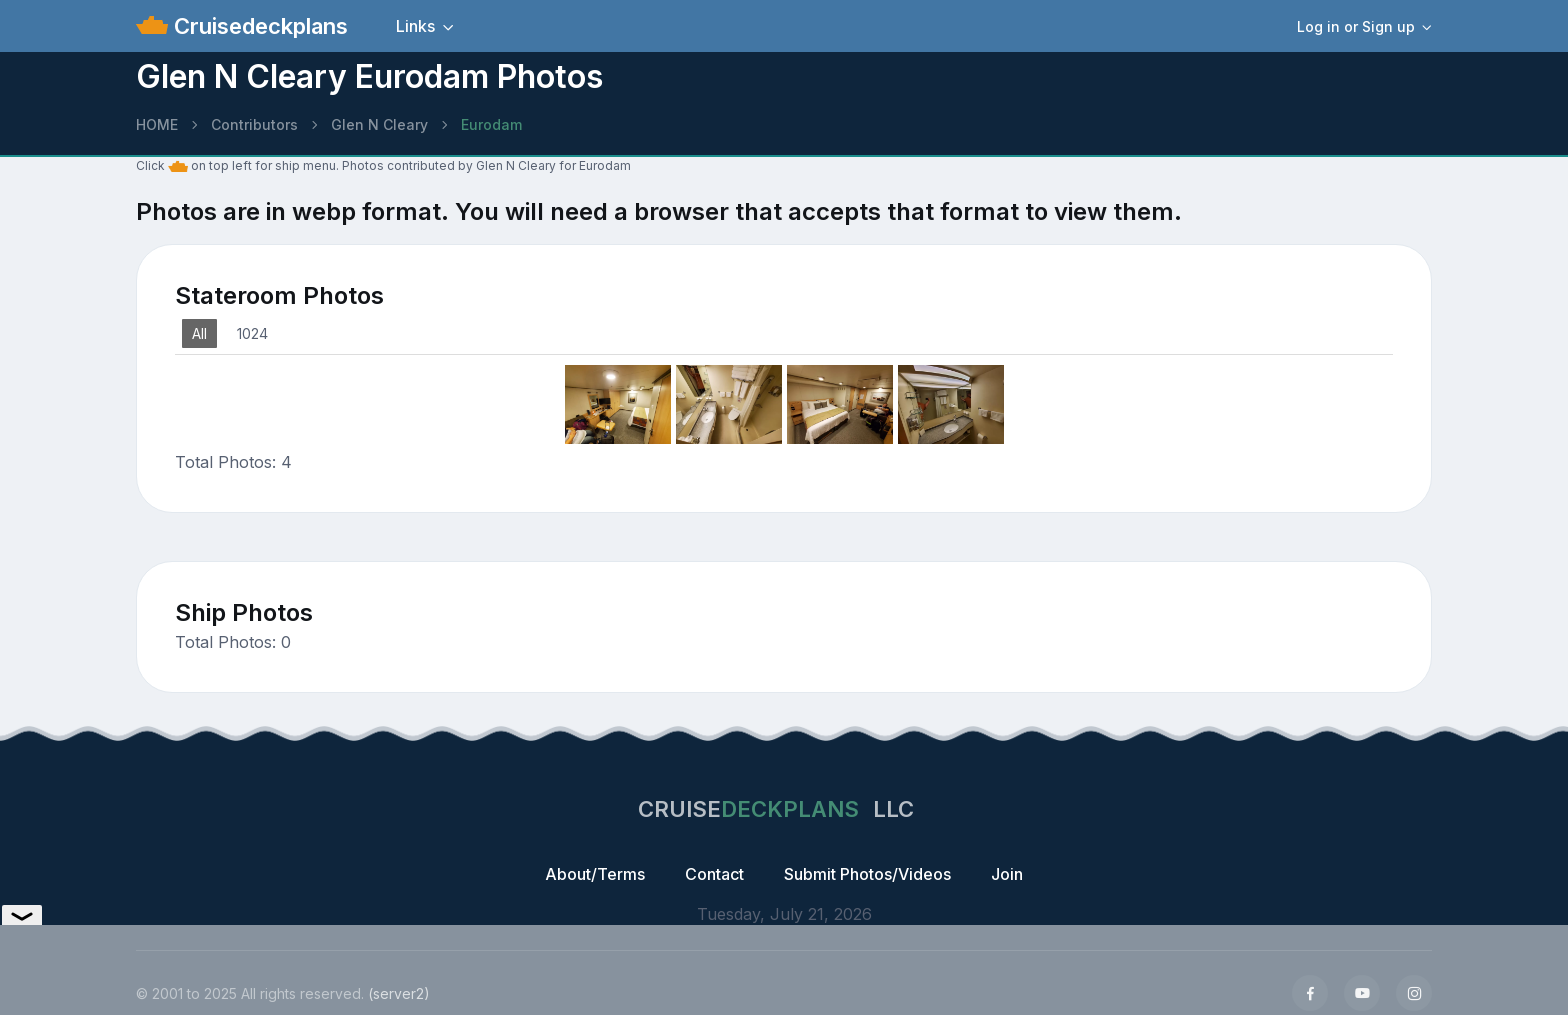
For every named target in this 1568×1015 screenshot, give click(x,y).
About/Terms (595, 874)
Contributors (254, 124)
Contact (714, 874)
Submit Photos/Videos (867, 874)
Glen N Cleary (379, 124)
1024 (252, 333)
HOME (157, 124)
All (199, 333)
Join (1007, 874)
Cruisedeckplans (258, 26)
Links (415, 26)
